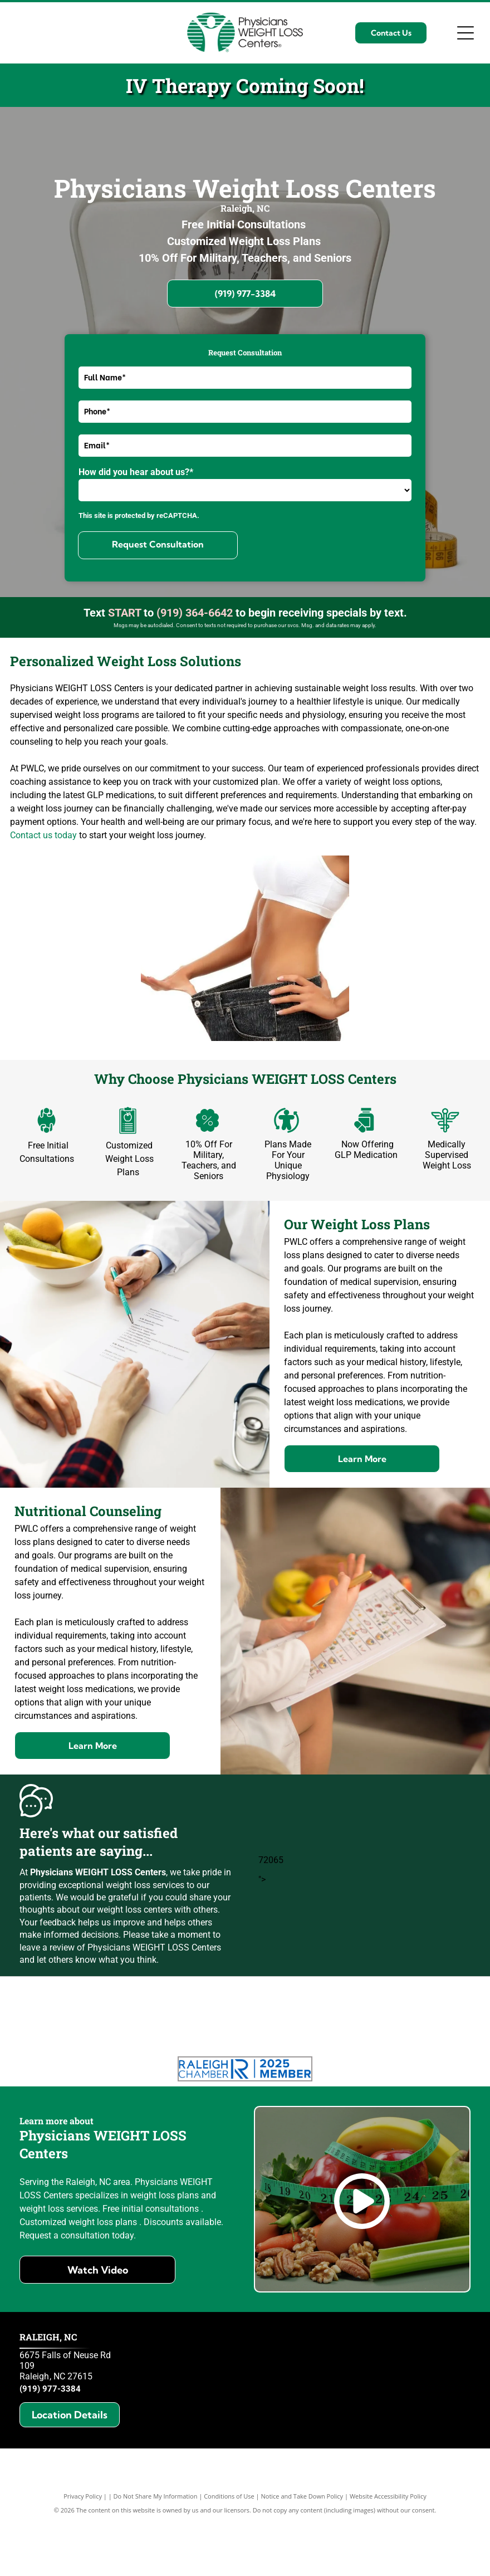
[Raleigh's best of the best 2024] (421, 2040)
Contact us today (43, 835)
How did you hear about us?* (136, 472)
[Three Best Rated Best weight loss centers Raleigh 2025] (69, 2040)
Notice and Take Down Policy (302, 2552)
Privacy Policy (82, 2552)
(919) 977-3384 (50, 2445)
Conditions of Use (229, 2552)
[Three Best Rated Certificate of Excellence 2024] (303, 2040)
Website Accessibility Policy (388, 2552)
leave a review (47, 1947)
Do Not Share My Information (156, 2552)
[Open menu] (465, 33)
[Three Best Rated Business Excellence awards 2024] (186, 2040)
